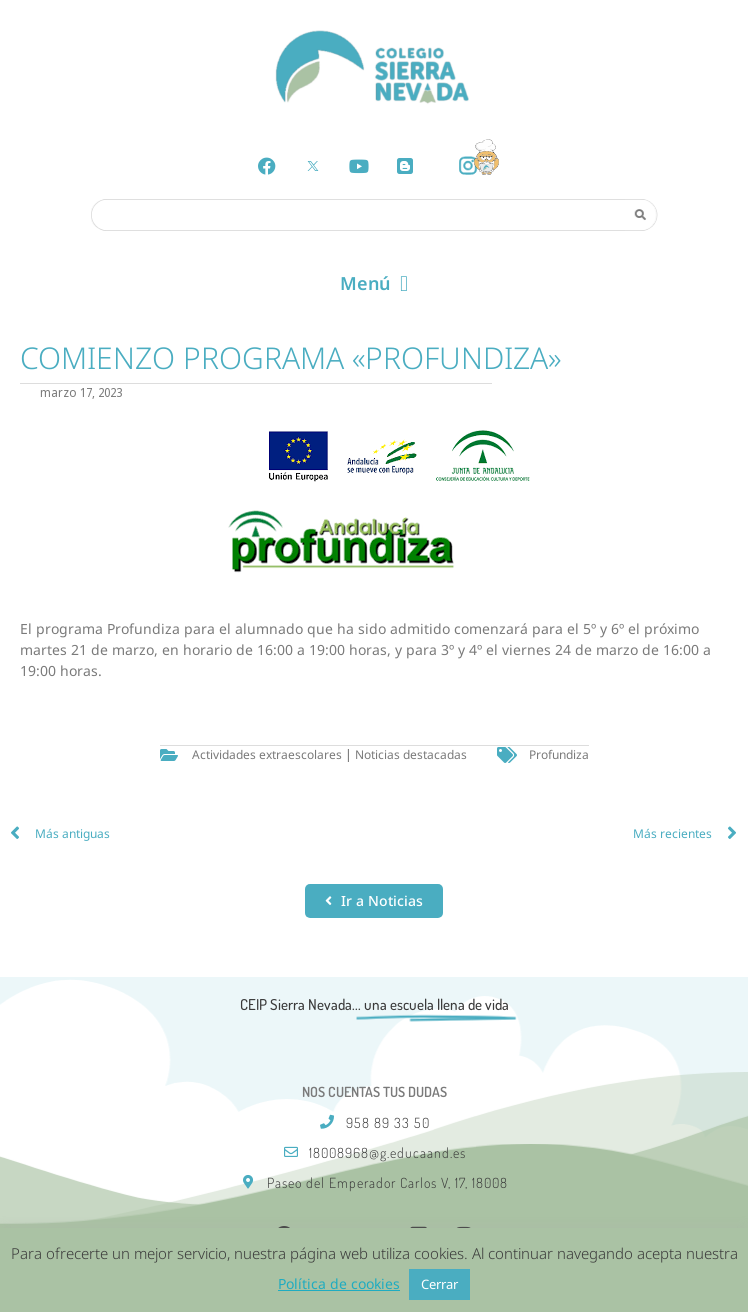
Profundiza (559, 754)
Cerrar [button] (439, 1284)
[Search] (640, 214)
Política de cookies (339, 1283)
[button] (373, 284)
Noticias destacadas (411, 754)
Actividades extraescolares (267, 754)
